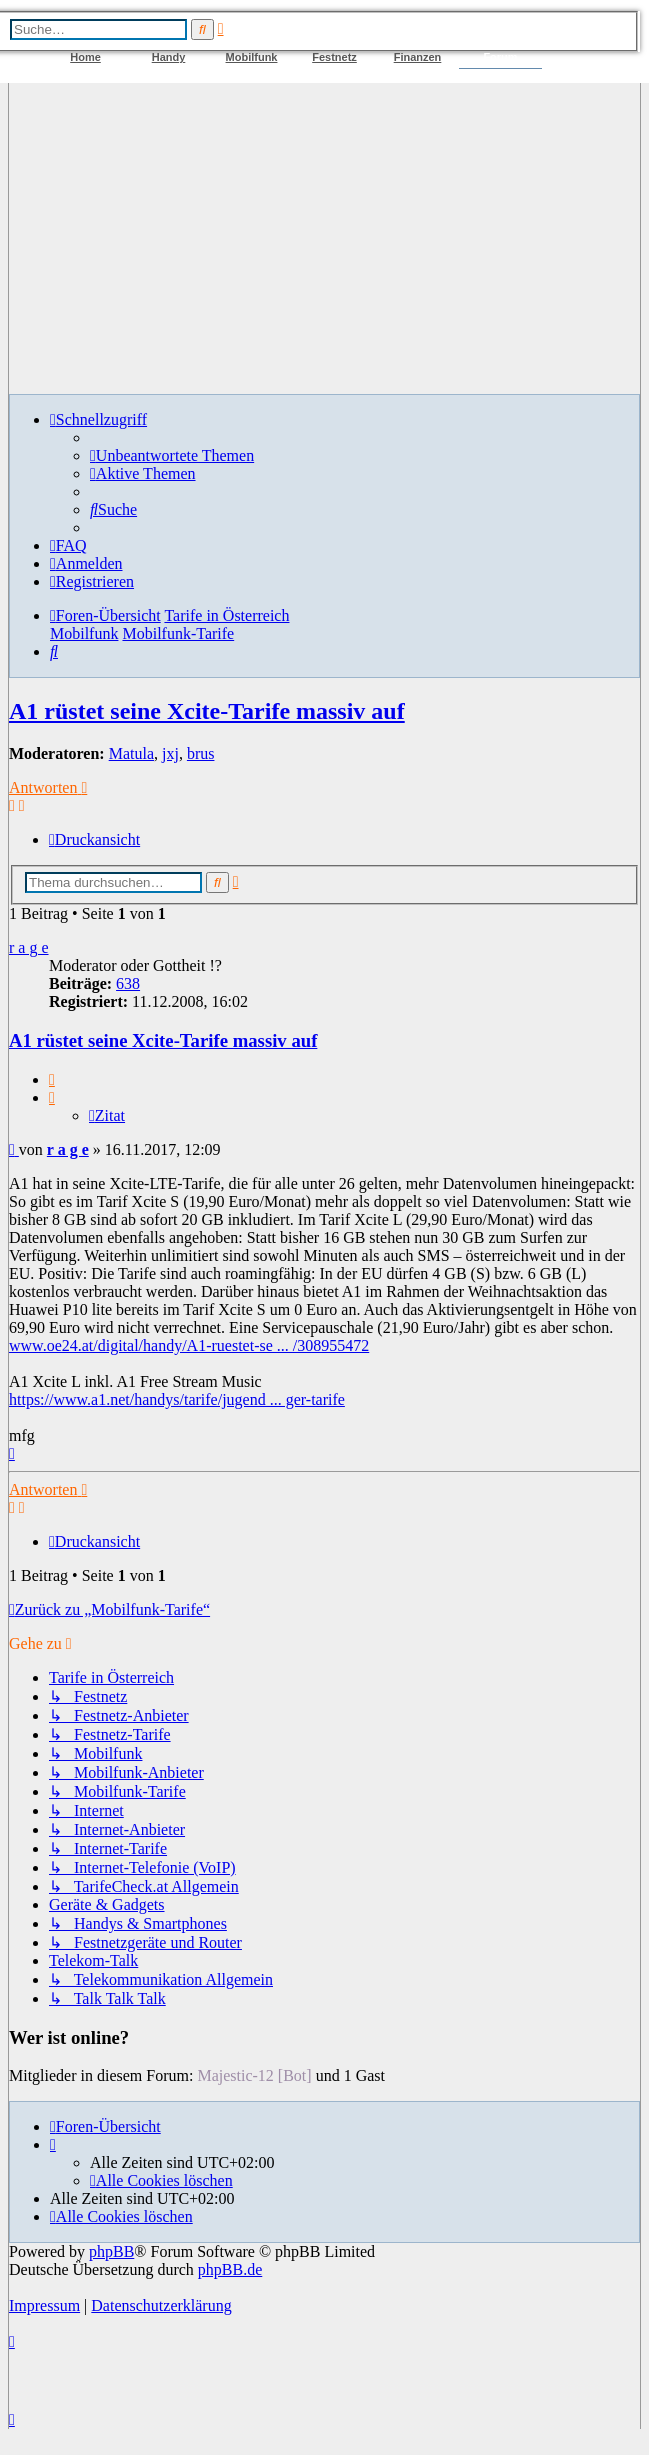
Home (85, 57)
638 (128, 983)
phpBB (111, 2251)
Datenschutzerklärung (161, 2305)
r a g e (29, 947)
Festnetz (334, 57)
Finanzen (418, 57)
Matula (131, 753)
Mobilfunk (252, 57)
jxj (170, 753)
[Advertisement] (324, 238)
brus (201, 753)
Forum (500, 57)
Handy (169, 57)
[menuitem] (172, 455)
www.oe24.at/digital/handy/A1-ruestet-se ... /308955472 (189, 1345)
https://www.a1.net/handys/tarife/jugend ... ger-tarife (177, 1399)
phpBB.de (230, 2269)
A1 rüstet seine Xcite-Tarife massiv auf (207, 711)
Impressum (44, 2305)
